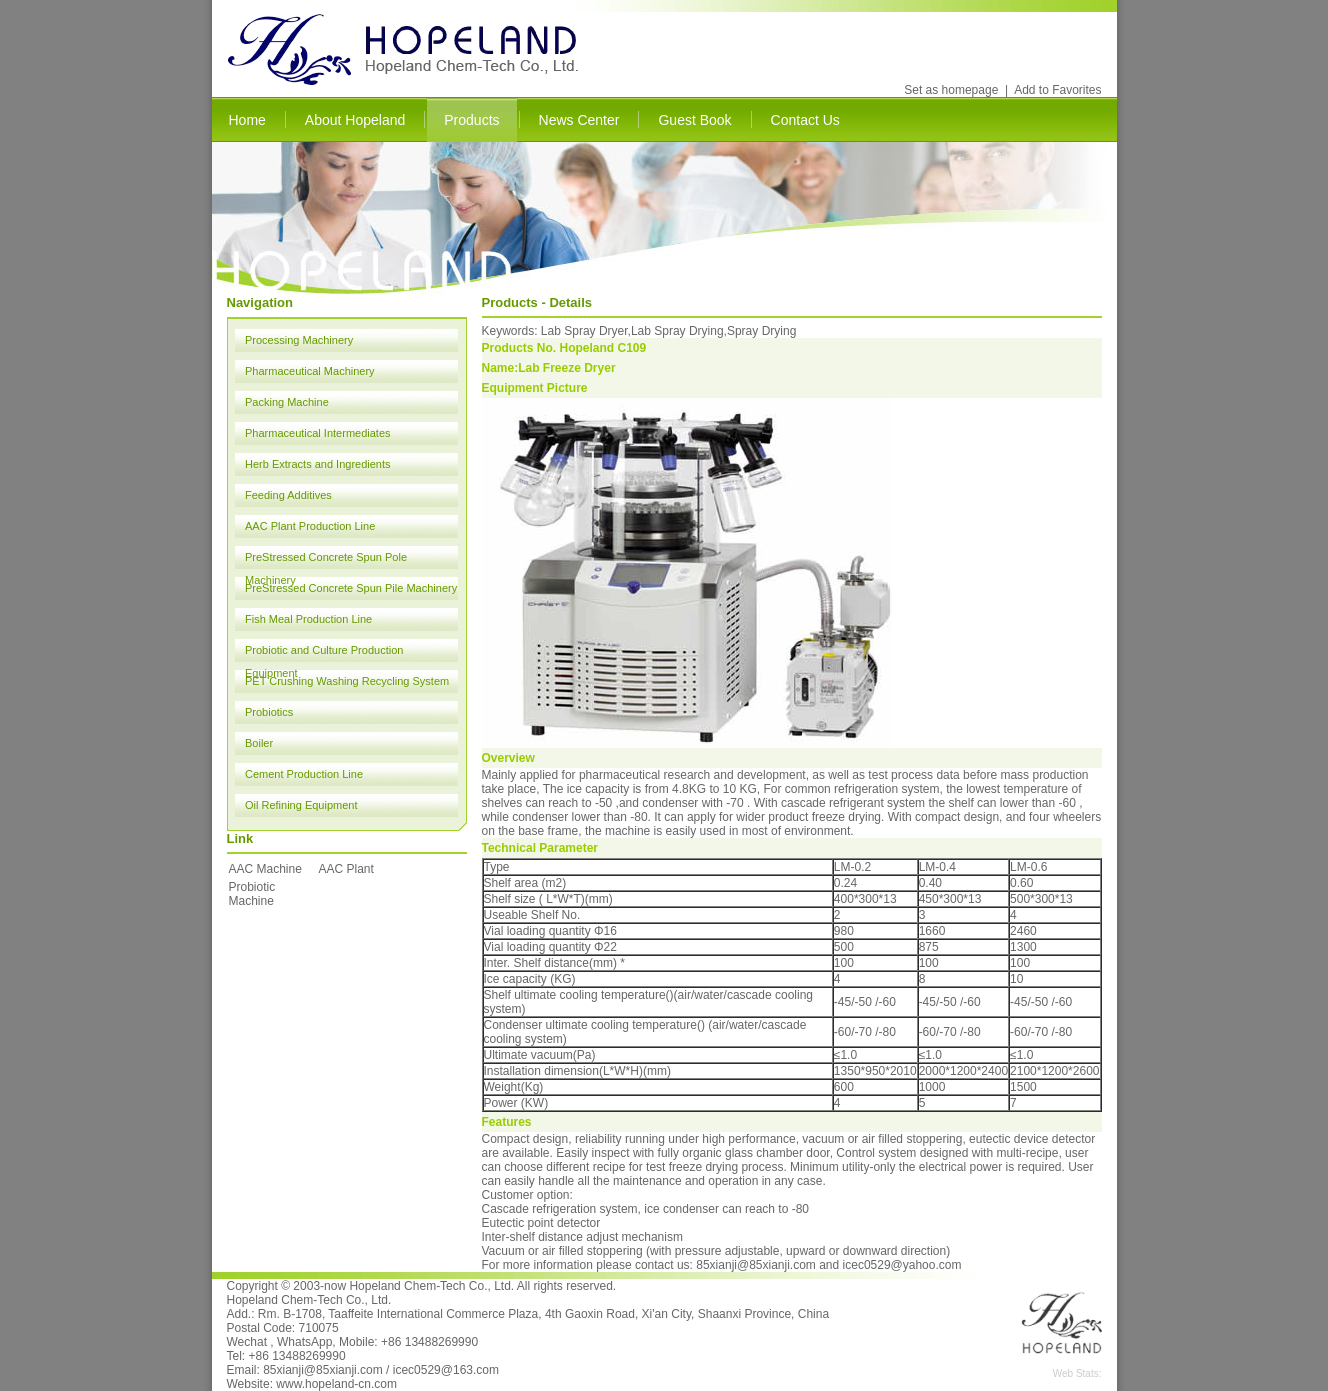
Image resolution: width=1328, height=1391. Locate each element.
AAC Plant (346, 869)
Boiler (259, 743)
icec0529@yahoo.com (902, 1265)
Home (247, 120)
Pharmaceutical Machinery (310, 371)
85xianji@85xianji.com (756, 1265)
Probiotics (269, 712)
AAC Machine (265, 869)
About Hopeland (355, 120)
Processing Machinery (299, 340)
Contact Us (805, 120)
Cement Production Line (304, 774)
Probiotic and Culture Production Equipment (324, 653)
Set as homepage (951, 90)
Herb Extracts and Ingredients (318, 464)
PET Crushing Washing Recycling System (347, 681)
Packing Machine (287, 402)
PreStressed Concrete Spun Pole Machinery (326, 560)
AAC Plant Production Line (310, 526)
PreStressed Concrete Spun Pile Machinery (351, 588)
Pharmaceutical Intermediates (318, 433)
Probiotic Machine (252, 894)
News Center (579, 120)
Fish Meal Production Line (308, 619)
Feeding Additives (288, 495)
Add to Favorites (1057, 90)
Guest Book (694, 120)
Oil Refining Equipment (301, 805)
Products (471, 120)
